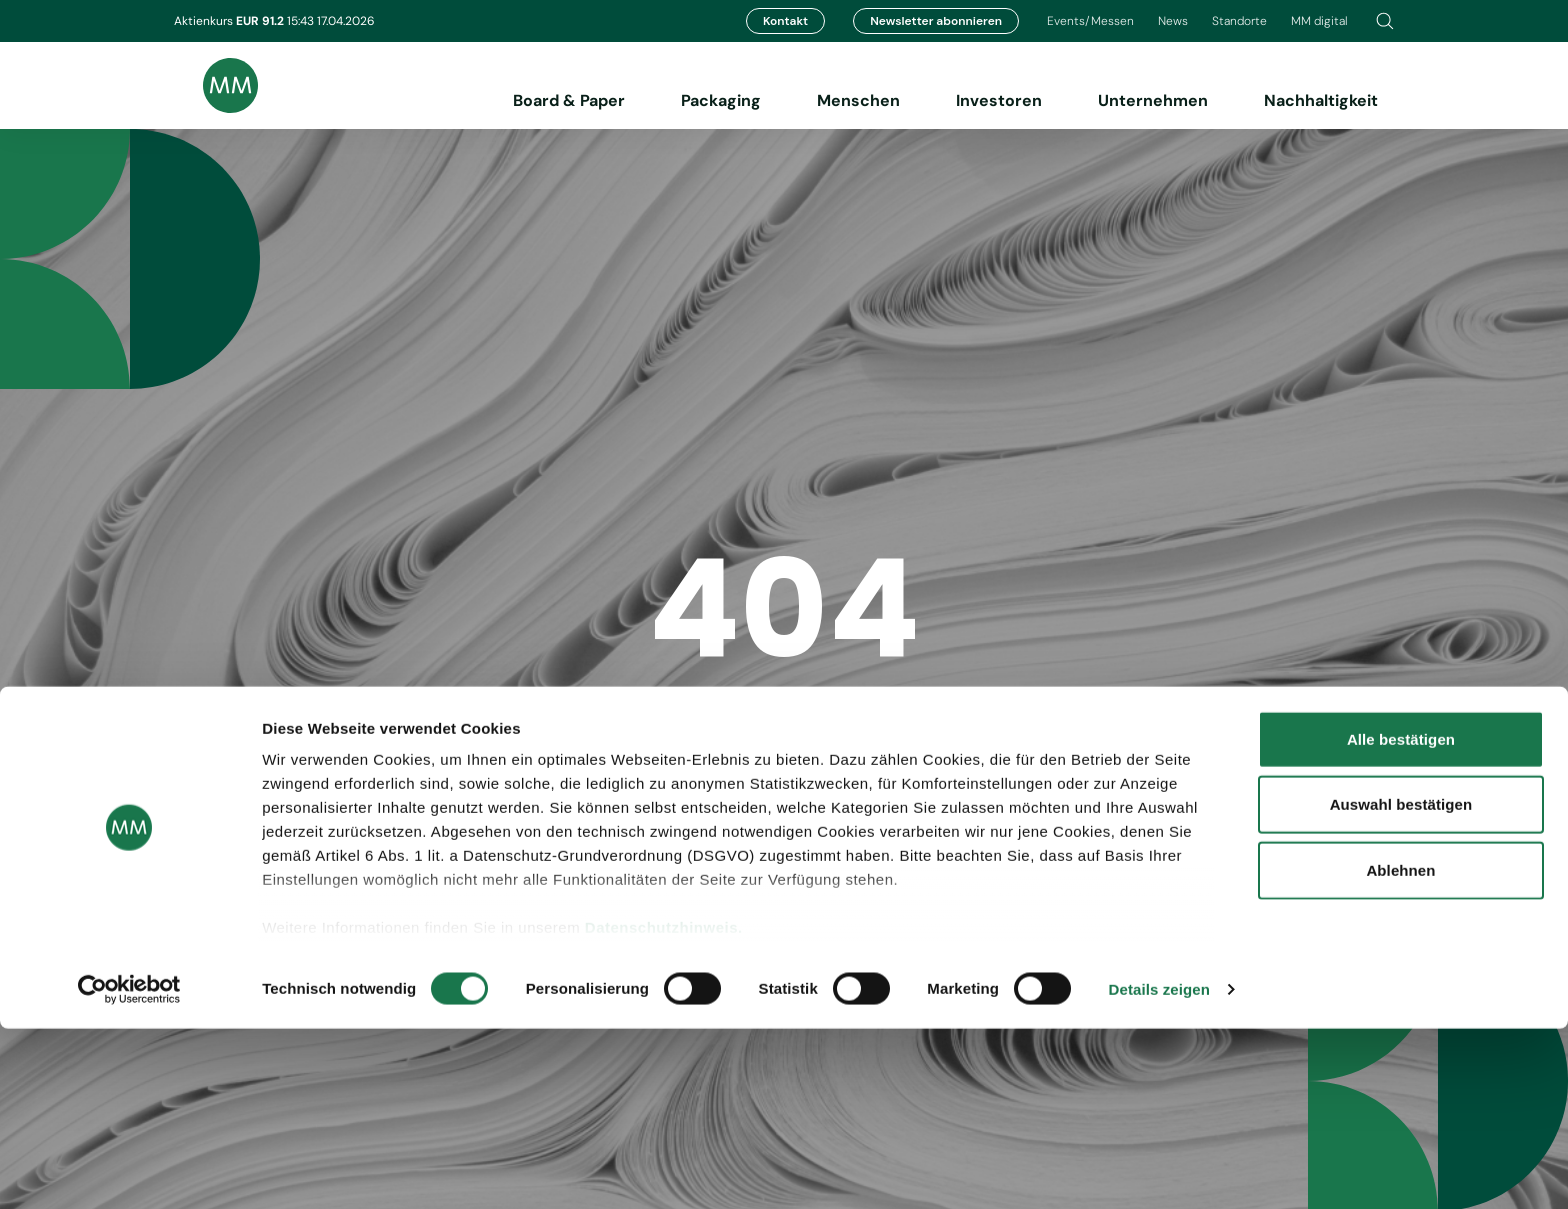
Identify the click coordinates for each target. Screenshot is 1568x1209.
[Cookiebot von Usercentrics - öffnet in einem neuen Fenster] (129, 1170)
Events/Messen (1090, 21)
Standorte (1239, 21)
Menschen (858, 100)
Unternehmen (1153, 100)
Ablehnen (1400, 1050)
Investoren (999, 100)
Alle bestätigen (1401, 919)
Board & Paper (569, 100)
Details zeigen (1159, 1169)
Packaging (721, 100)
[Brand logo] (216, 85)
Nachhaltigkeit (1321, 100)
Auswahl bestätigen (1401, 984)
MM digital (1319, 21)
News (1173, 21)
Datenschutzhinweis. (664, 1107)
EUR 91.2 (261, 21)
